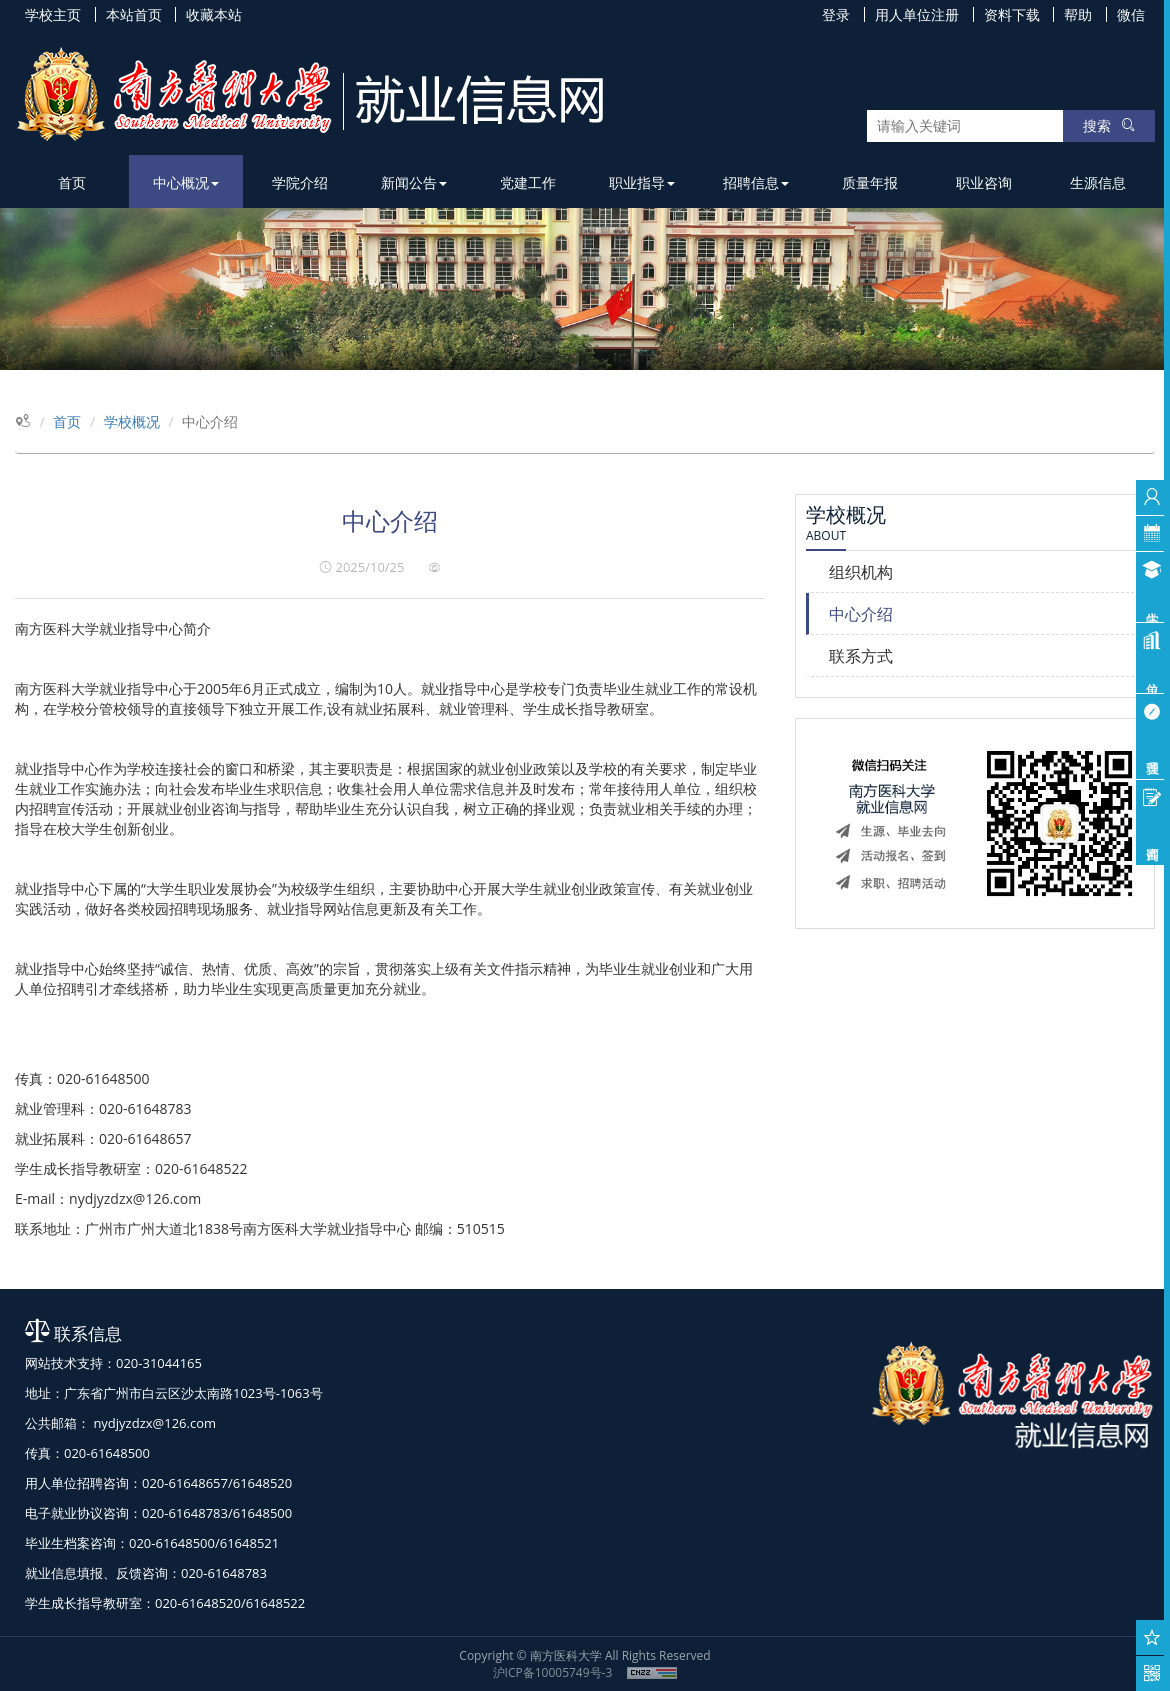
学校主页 (53, 14)
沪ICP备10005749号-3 (553, 1672)
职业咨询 (984, 182)
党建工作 (528, 182)
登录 (836, 14)
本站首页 (134, 14)
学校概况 (132, 421)
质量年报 (870, 182)
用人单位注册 (917, 14)
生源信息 (1098, 182)
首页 (72, 182)
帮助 (1078, 14)
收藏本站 (214, 14)
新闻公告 (414, 182)
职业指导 (642, 182)
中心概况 (186, 182)
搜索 (1109, 125)
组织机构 (861, 572)
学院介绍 (300, 182)
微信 (1131, 14)
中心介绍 (861, 614)
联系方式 (861, 656)
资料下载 (1012, 14)
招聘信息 (756, 182)
